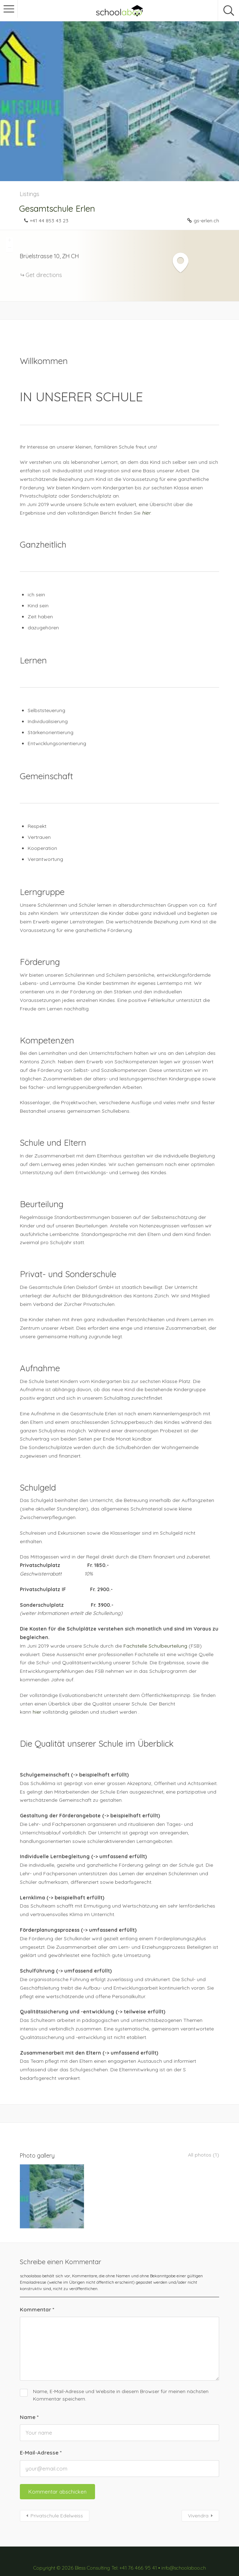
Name (29, 2400)
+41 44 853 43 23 (49, 220)
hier (37, 1712)
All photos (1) (202, 2155)
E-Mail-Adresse (41, 2436)
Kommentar (37, 2292)
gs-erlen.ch (206, 220)
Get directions (44, 274)
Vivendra (198, 2498)
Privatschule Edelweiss (56, 2498)
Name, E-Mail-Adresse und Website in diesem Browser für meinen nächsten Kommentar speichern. (121, 2378)
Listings (29, 193)
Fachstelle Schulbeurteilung (155, 1646)
